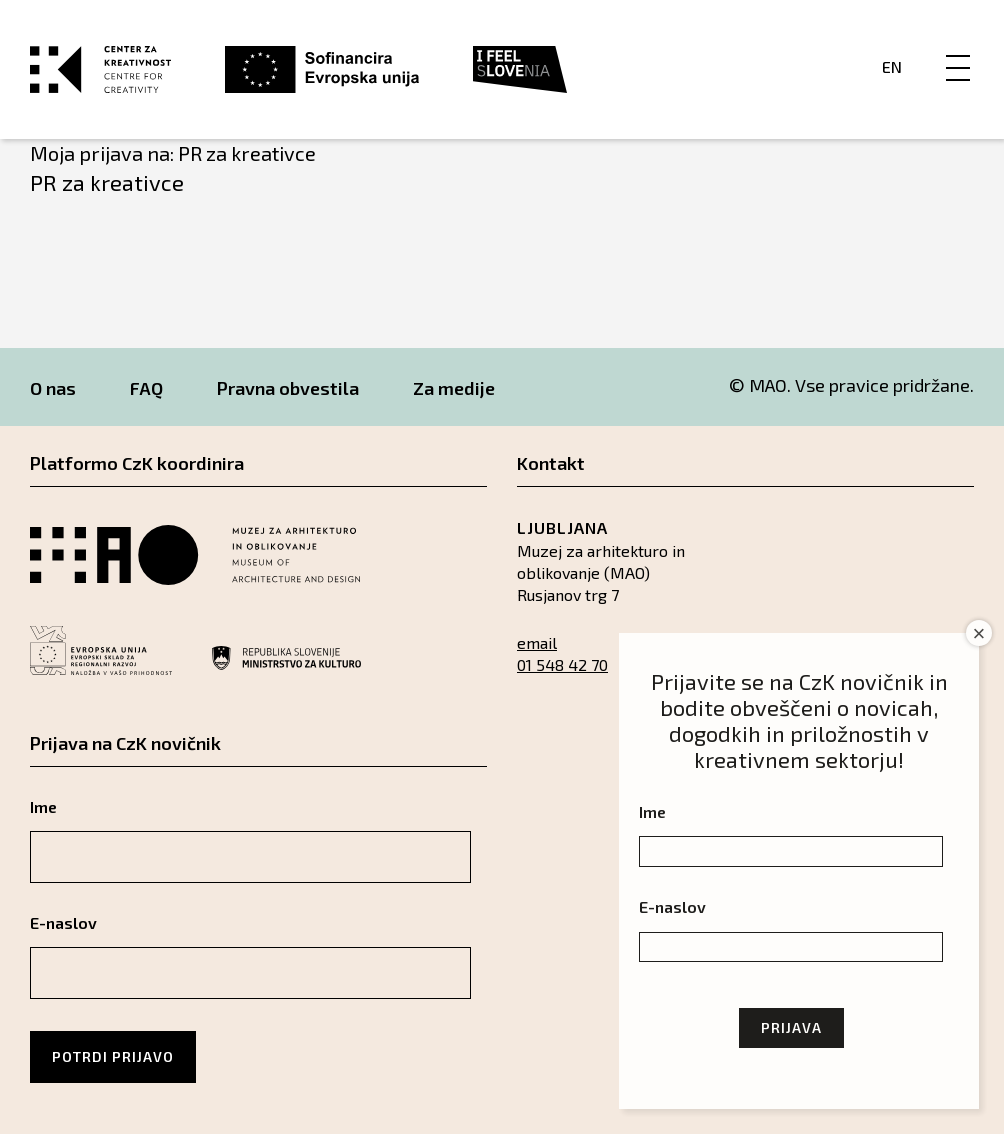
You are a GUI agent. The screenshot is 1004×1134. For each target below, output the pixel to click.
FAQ (146, 388)
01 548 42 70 (562, 664)
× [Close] (979, 633)
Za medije (454, 388)
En (892, 66)
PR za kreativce (107, 182)
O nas (53, 388)
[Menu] (958, 47)
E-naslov (63, 922)
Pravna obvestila (288, 388)
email (537, 642)
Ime (43, 806)
